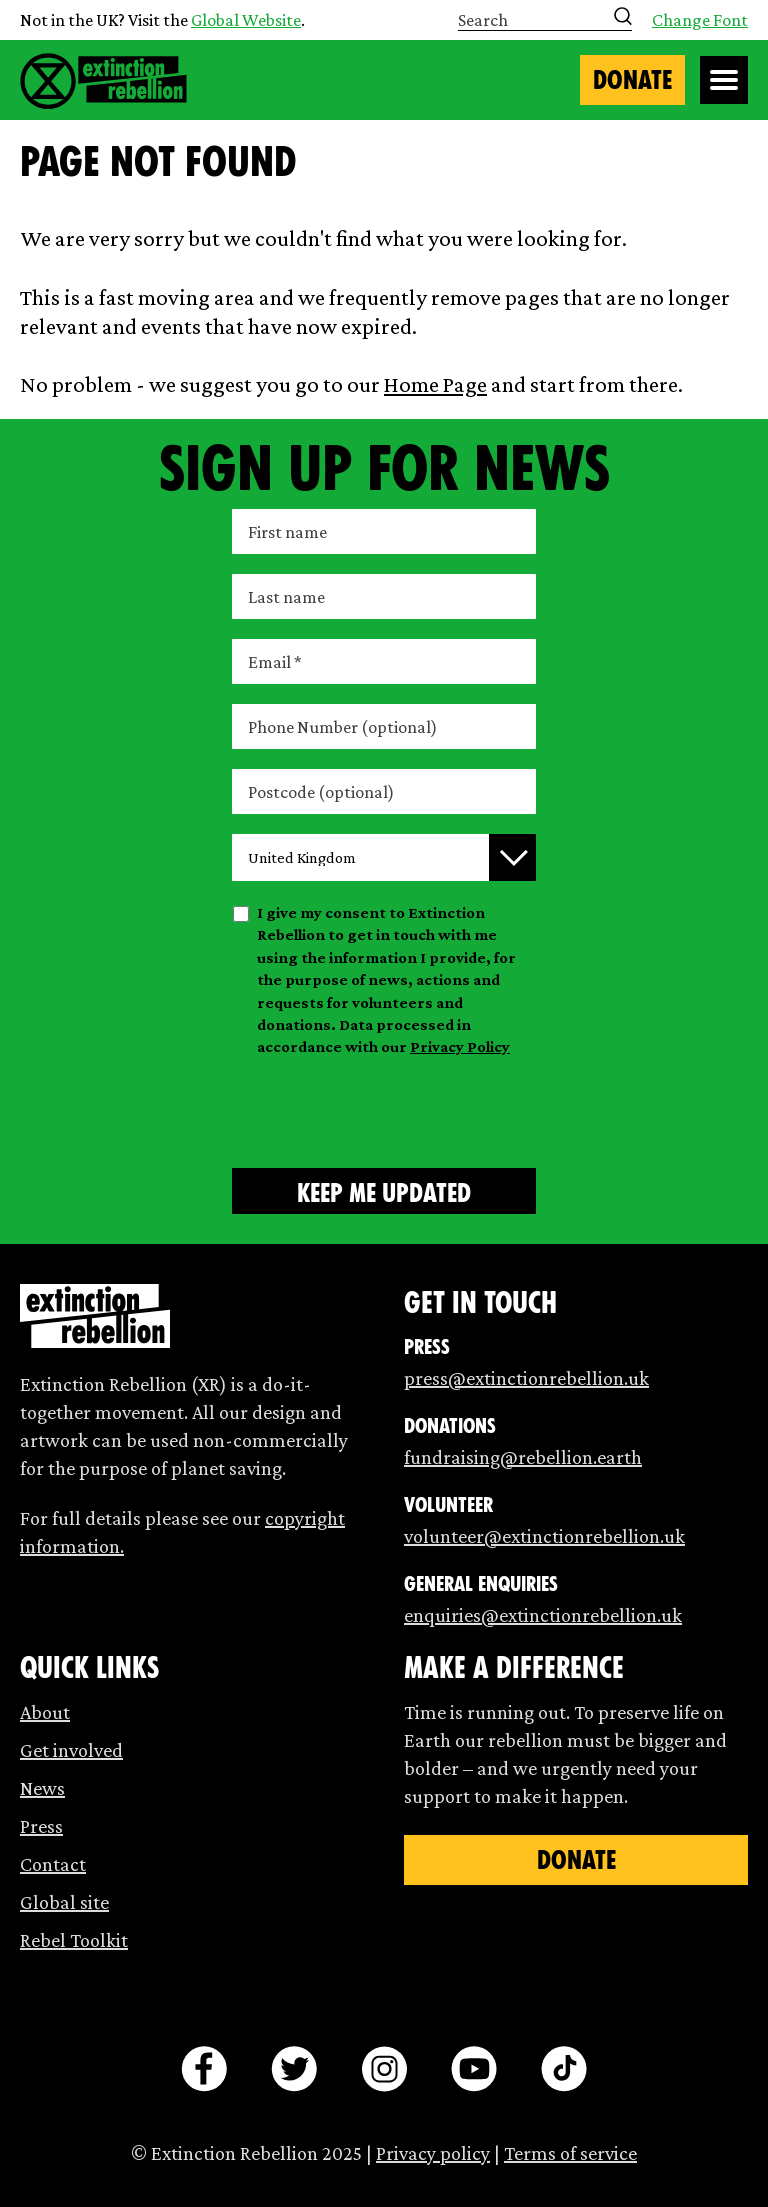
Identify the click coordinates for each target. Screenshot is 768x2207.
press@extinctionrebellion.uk (526, 1378)
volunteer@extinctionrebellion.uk (544, 1536)
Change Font (700, 20)
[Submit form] (384, 1191)
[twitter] (294, 2069)
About (45, 1712)
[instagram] (384, 2069)
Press (41, 1826)
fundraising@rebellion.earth (523, 1457)
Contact (53, 1864)
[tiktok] (564, 2069)
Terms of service (570, 2153)
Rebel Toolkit (74, 1940)
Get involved (71, 1750)
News (42, 1788)
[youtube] (474, 2069)
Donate (632, 80)
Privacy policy (433, 2153)
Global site (64, 1902)
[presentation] (384, 1109)
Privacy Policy (460, 1046)
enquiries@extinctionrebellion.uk (543, 1615)
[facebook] (204, 2069)
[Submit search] (623, 16)
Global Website (246, 20)
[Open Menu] (724, 80)
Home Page (435, 384)
